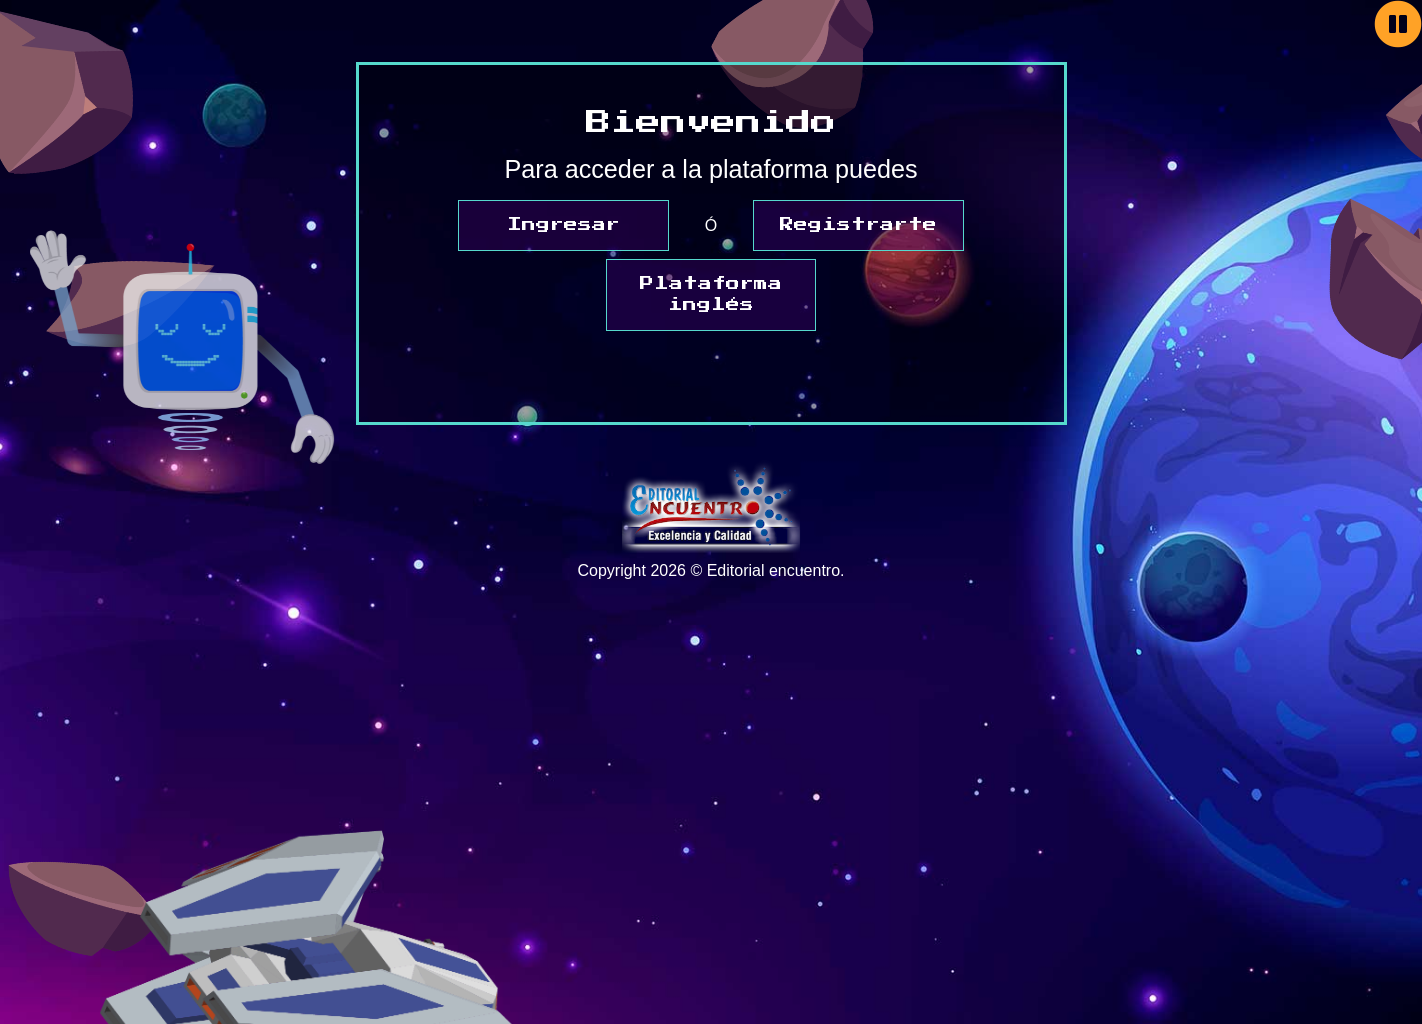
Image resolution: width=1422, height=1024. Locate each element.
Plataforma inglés (711, 294)
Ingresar (563, 225)
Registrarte (858, 225)
